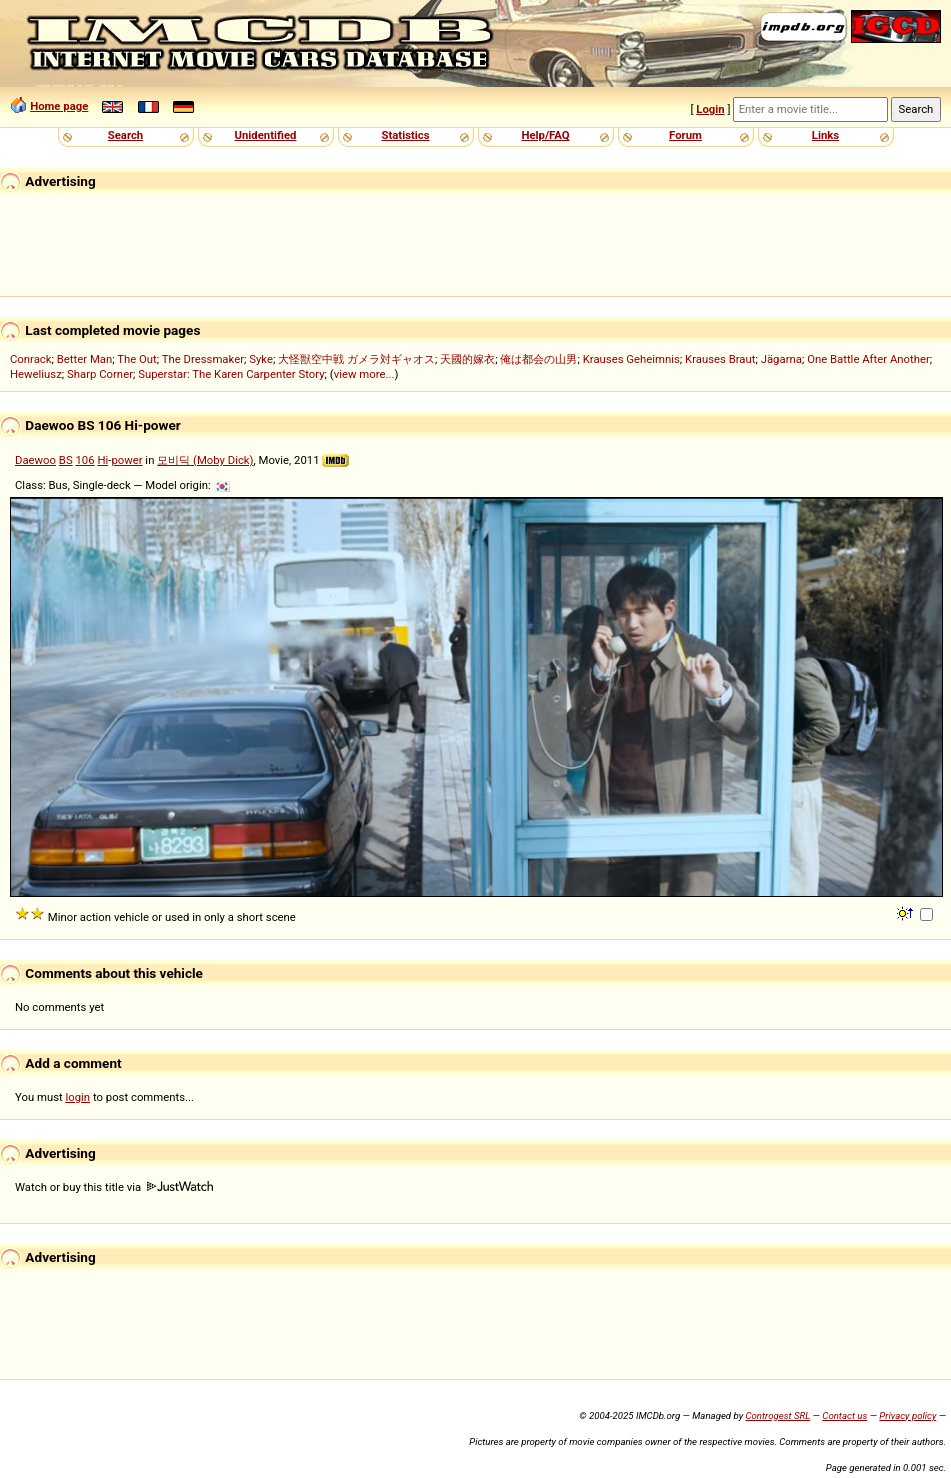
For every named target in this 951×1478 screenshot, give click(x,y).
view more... (364, 374)
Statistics (405, 135)
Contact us (844, 1415)
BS (66, 460)
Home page (59, 106)
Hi (102, 460)
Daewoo (35, 460)
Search (125, 135)
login (78, 1097)
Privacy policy (907, 1415)
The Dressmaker (203, 359)
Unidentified (266, 135)
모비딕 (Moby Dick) (205, 460)
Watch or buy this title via (114, 1187)
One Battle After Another (868, 359)
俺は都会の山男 (538, 359)
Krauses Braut (720, 359)
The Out (137, 359)
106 (84, 460)
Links (825, 135)
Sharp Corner (100, 374)
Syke (261, 359)
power (126, 460)
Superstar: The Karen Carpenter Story (231, 374)
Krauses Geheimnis (631, 359)
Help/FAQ (545, 135)
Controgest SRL (777, 1415)
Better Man (84, 359)
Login (710, 109)
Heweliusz (36, 374)
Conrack (31, 359)
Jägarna (781, 359)
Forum (685, 135)
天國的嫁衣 (467, 359)
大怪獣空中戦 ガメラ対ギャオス (356, 359)
